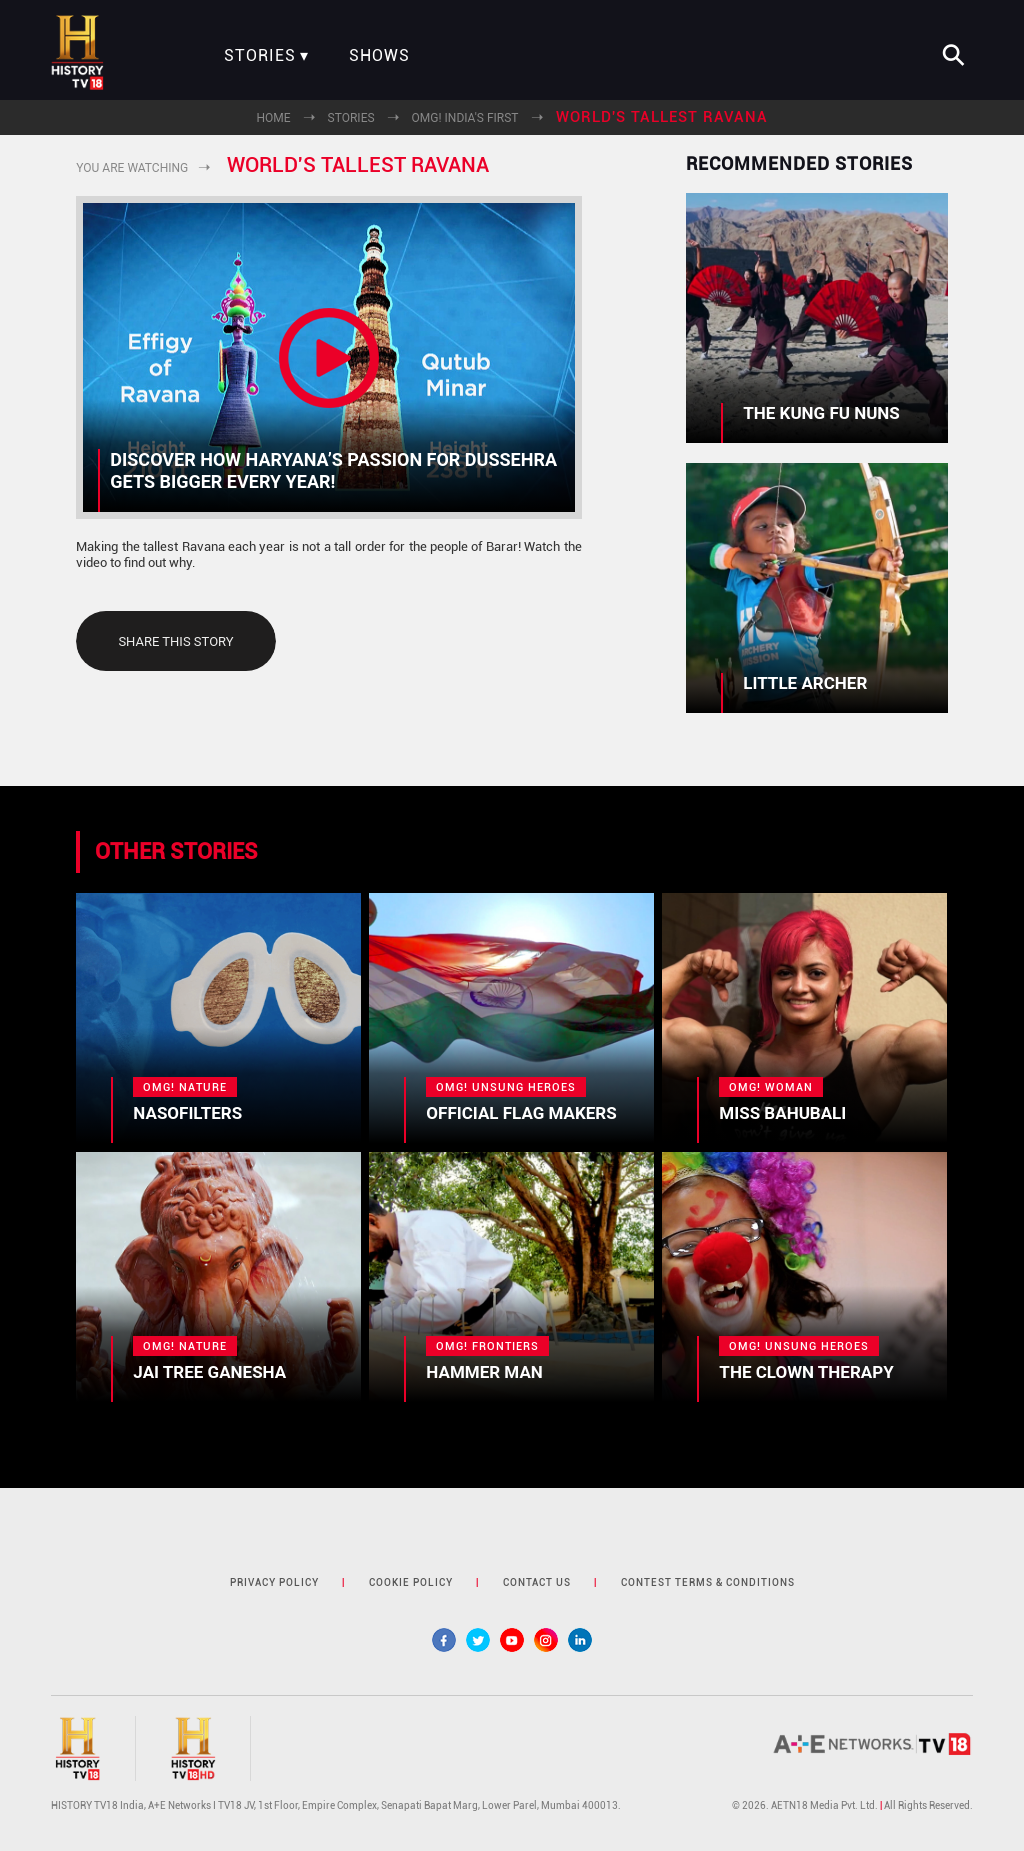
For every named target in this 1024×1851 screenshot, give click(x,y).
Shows (379, 56)
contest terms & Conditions (708, 1582)
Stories (260, 56)
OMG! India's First (465, 118)
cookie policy (411, 1582)
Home (273, 118)
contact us (537, 1582)
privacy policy (274, 1582)
